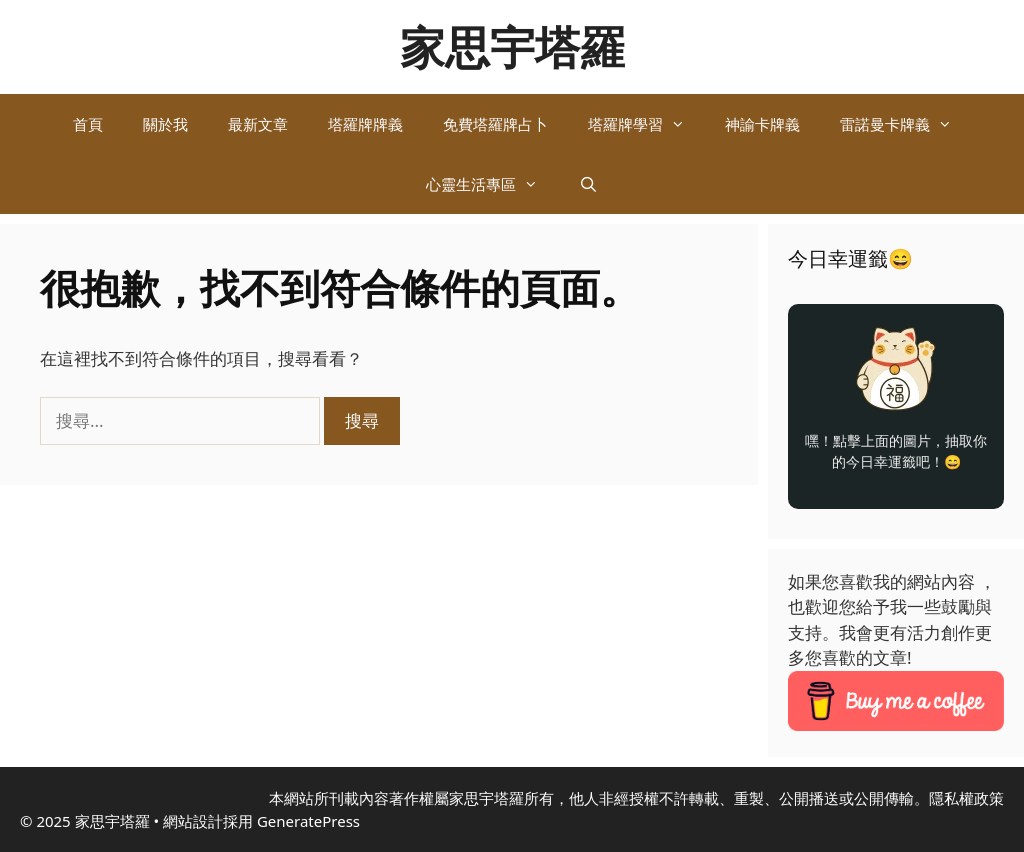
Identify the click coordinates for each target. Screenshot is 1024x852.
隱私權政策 (966, 798)
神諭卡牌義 (762, 124)
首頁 (88, 124)
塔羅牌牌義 (365, 124)
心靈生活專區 (492, 184)
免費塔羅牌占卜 (495, 124)
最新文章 (258, 124)
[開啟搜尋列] (587, 184)
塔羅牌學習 (646, 124)
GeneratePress (308, 821)
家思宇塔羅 (512, 46)
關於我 (165, 124)
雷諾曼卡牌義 (906, 124)
